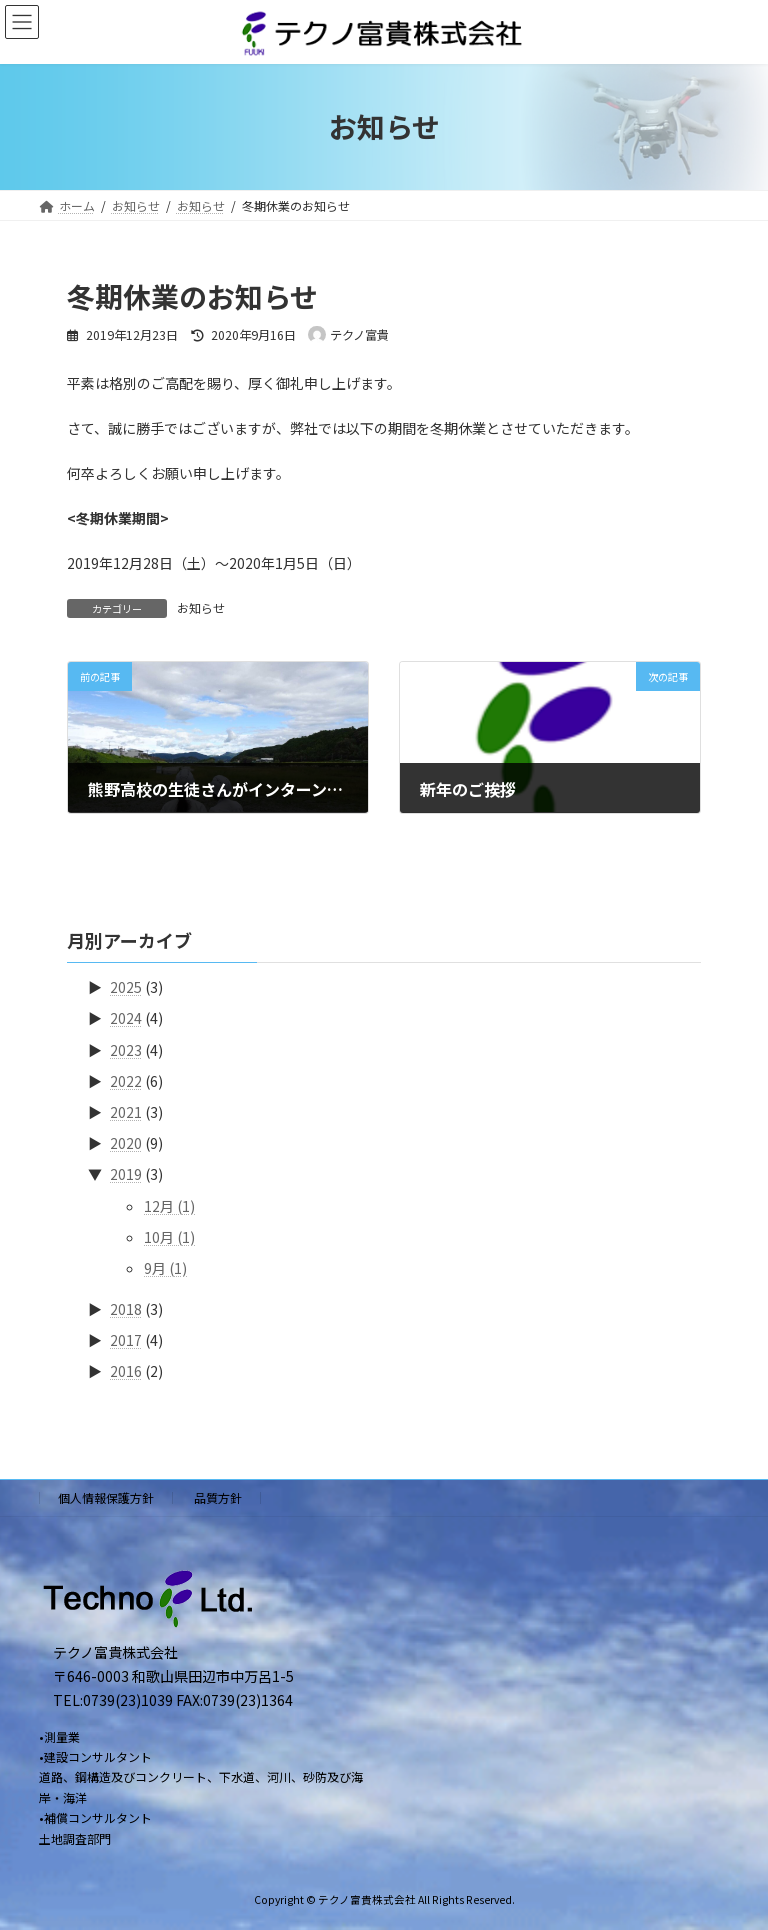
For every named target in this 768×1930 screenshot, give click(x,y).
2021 (126, 1112)
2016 (126, 1371)
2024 (126, 1018)
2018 (126, 1309)
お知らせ (201, 607)
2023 (126, 1050)
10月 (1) (169, 1237)
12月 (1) (169, 1206)
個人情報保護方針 (106, 1497)
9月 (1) (165, 1268)
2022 (126, 1081)
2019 (126, 1174)
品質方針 (218, 1497)
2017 (126, 1340)
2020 (126, 1143)
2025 (126, 987)
